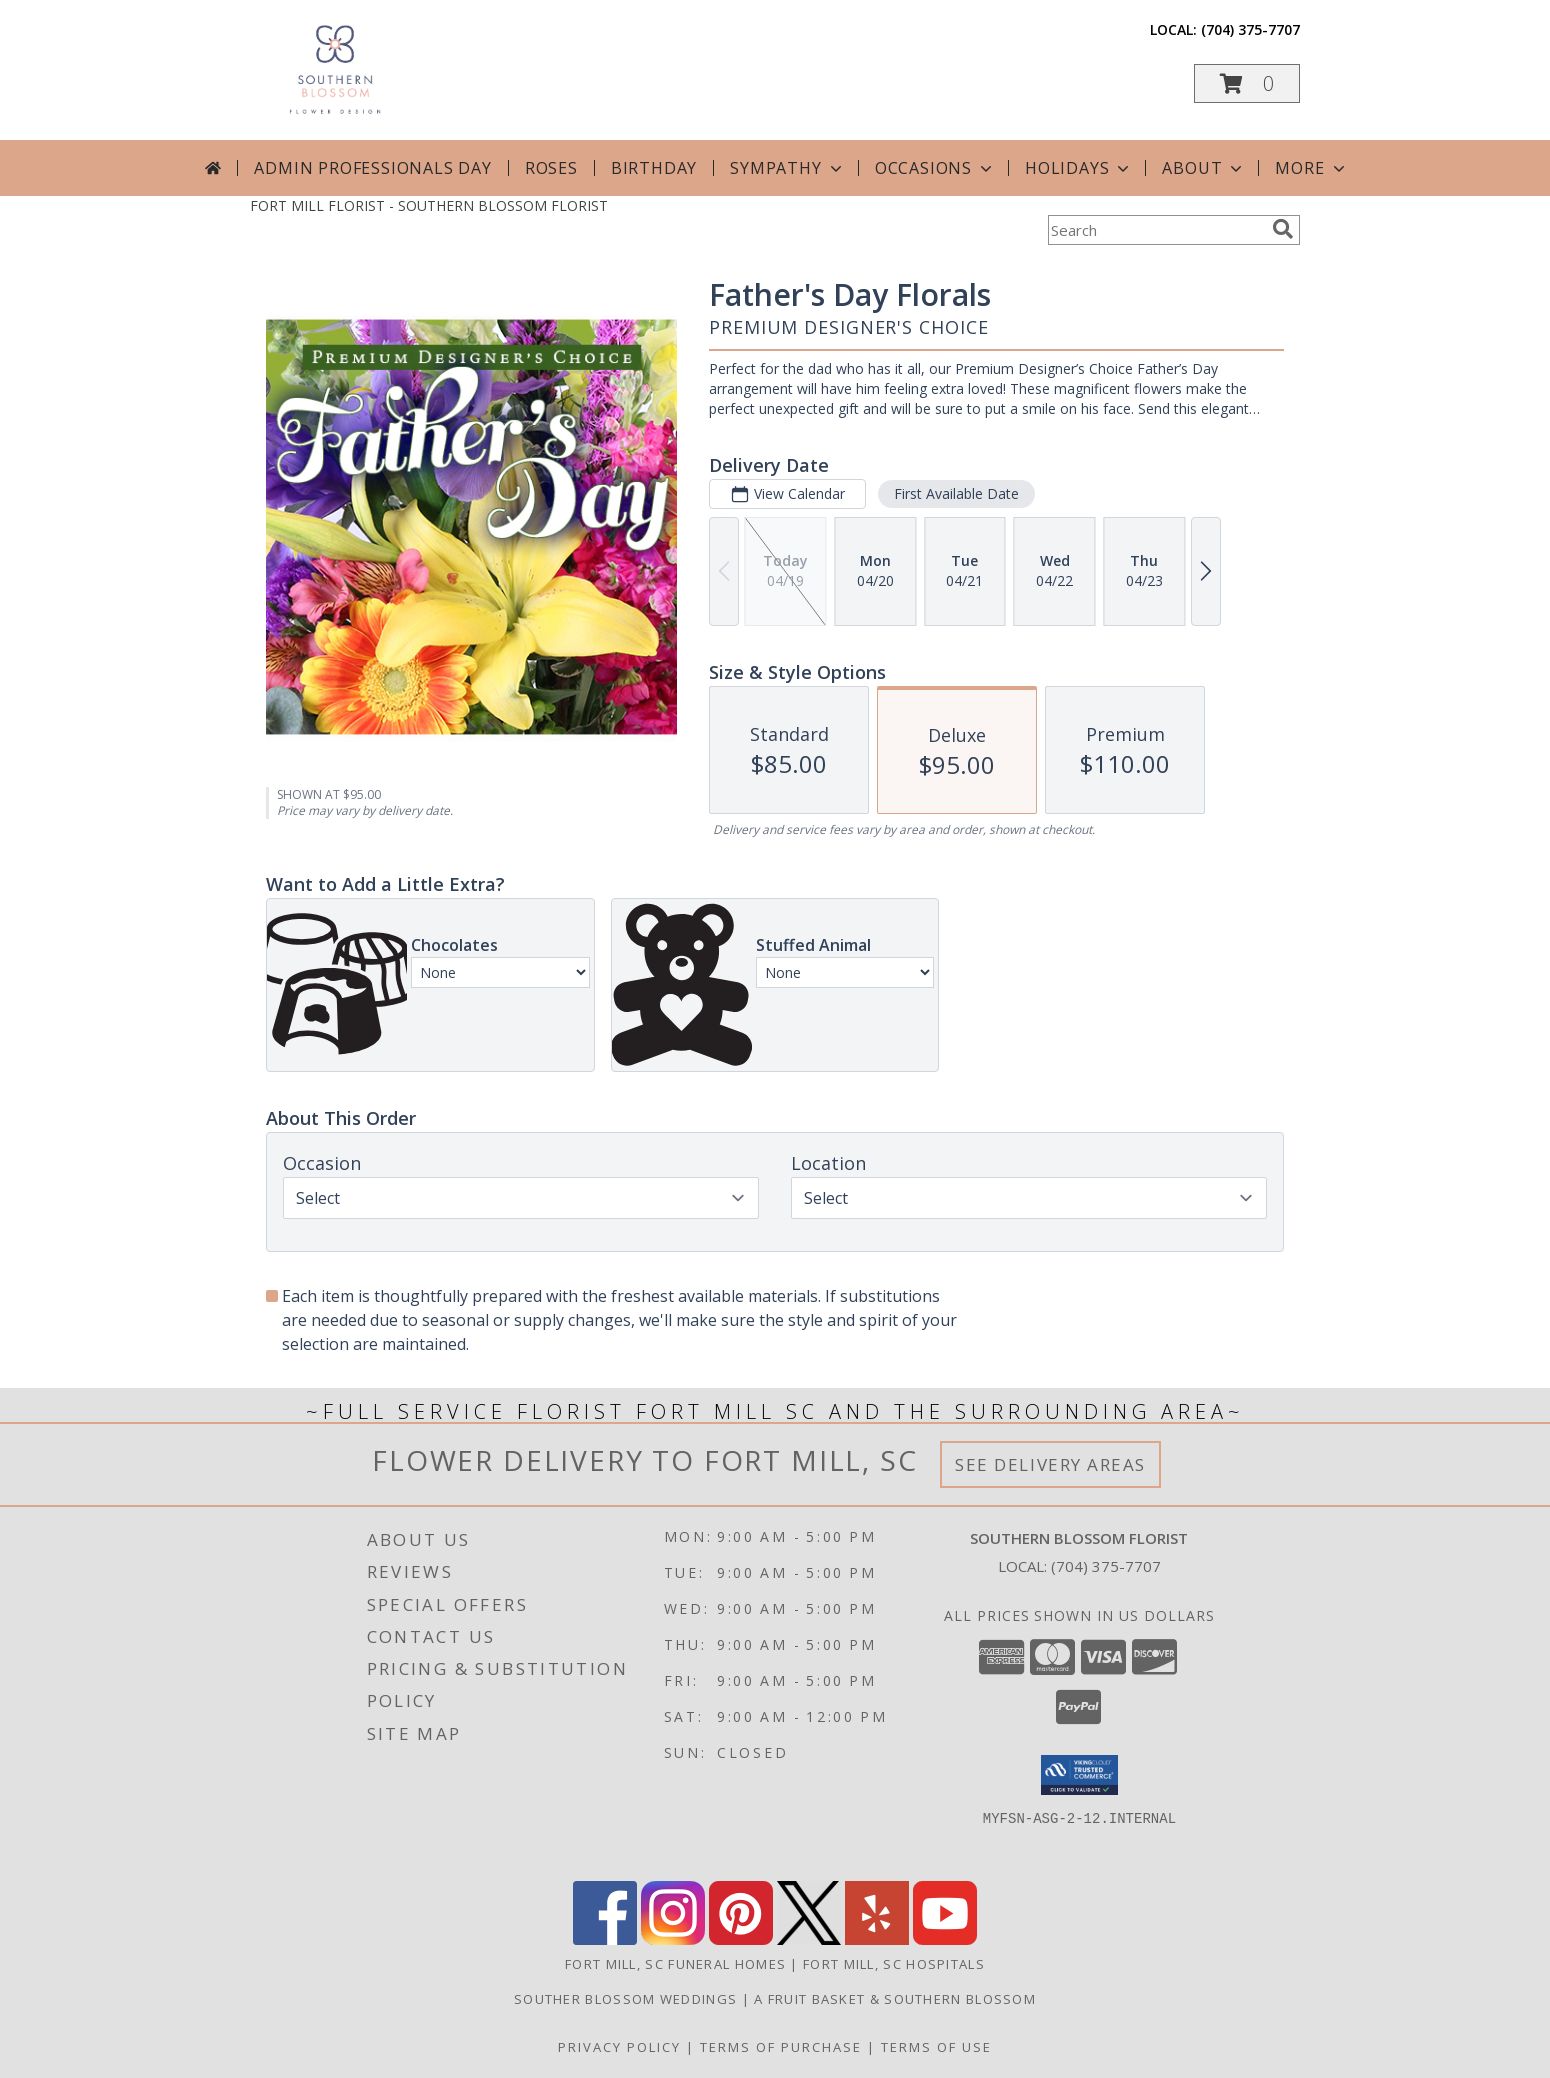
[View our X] (809, 1939)
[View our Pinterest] (741, 1939)
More (1311, 168)
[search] (1283, 229)
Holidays (1079, 168)
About (1204, 168)
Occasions (935, 168)
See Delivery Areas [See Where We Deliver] (1050, 1464)
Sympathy (787, 168)
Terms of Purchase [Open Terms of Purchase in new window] (781, 2047)
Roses (551, 168)
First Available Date (956, 493)
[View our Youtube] (945, 1939)
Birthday (654, 168)
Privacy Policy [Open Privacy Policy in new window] (619, 2047)
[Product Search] (1156, 230)
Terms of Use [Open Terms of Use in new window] (936, 2047)
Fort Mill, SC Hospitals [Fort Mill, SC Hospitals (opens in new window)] (894, 1964)
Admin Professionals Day (372, 168)
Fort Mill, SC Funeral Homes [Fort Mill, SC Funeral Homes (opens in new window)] (675, 1964)
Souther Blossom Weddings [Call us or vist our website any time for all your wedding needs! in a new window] (628, 1999)
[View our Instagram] (673, 1939)
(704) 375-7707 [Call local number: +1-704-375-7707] (1250, 29)
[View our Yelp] (877, 1939)
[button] (1247, 83)
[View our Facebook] (605, 1939)
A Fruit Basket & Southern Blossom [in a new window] (895, 1999)
